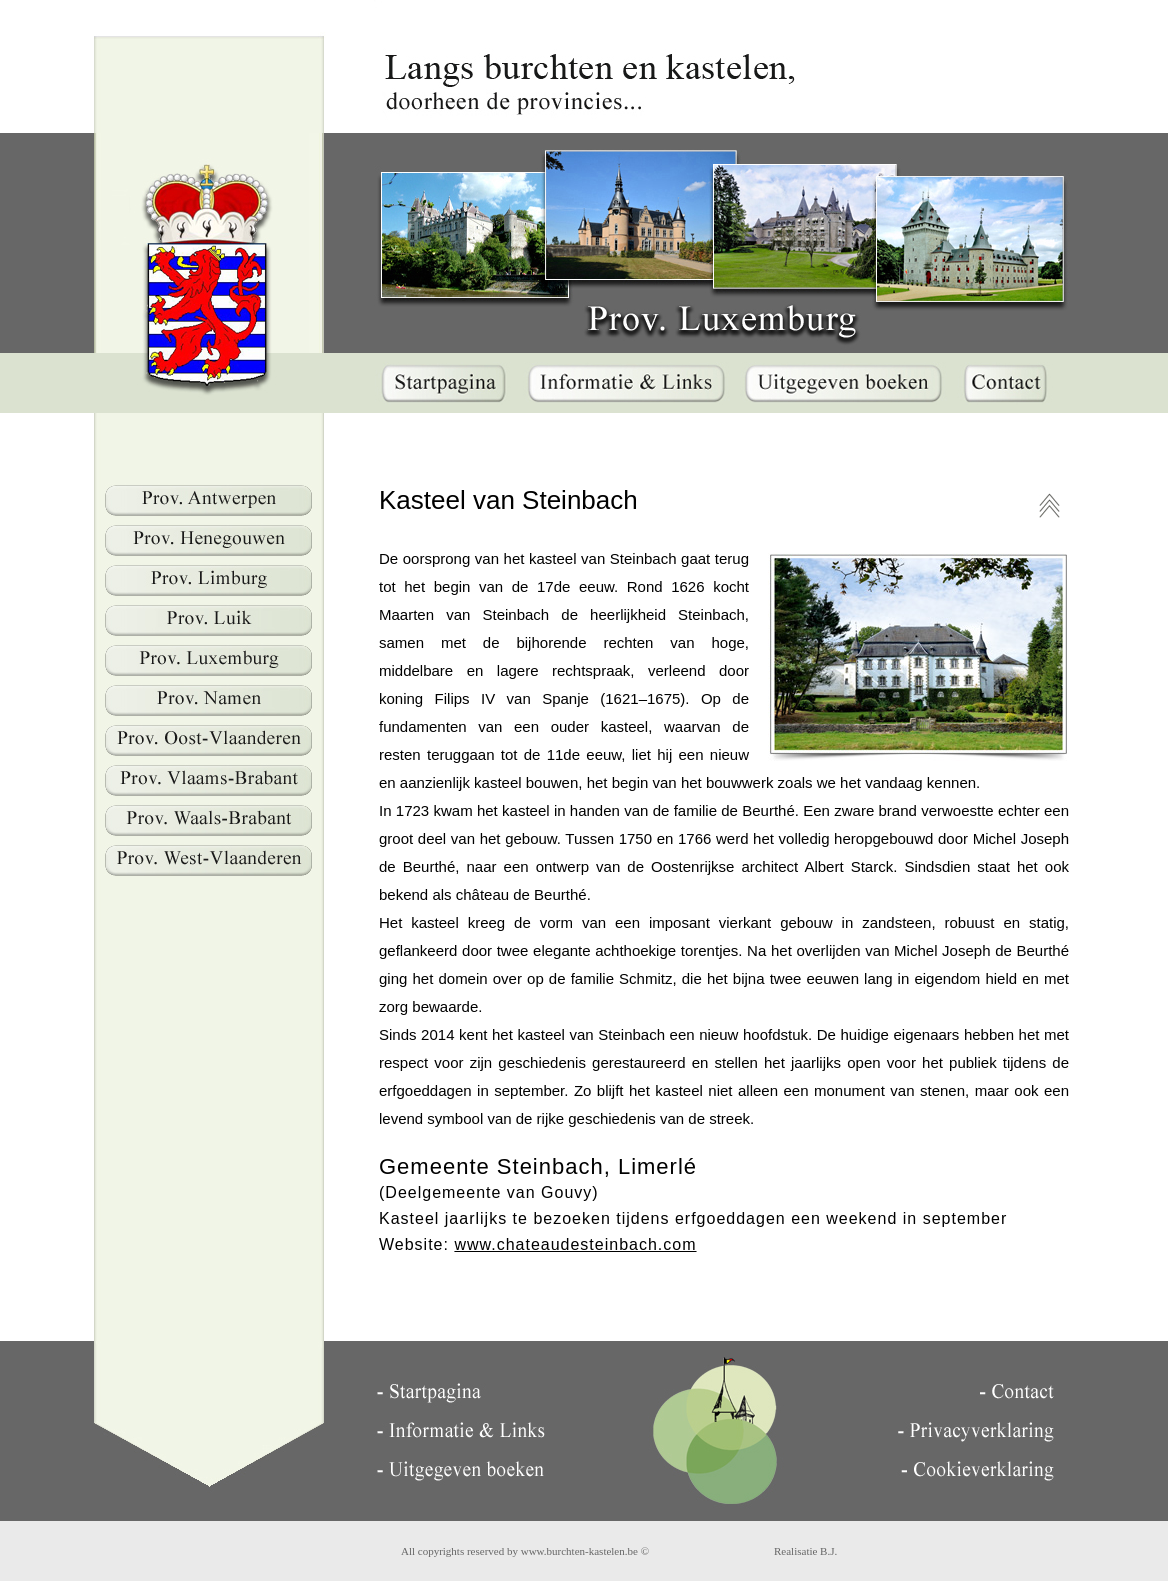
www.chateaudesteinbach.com (575, 1244)
